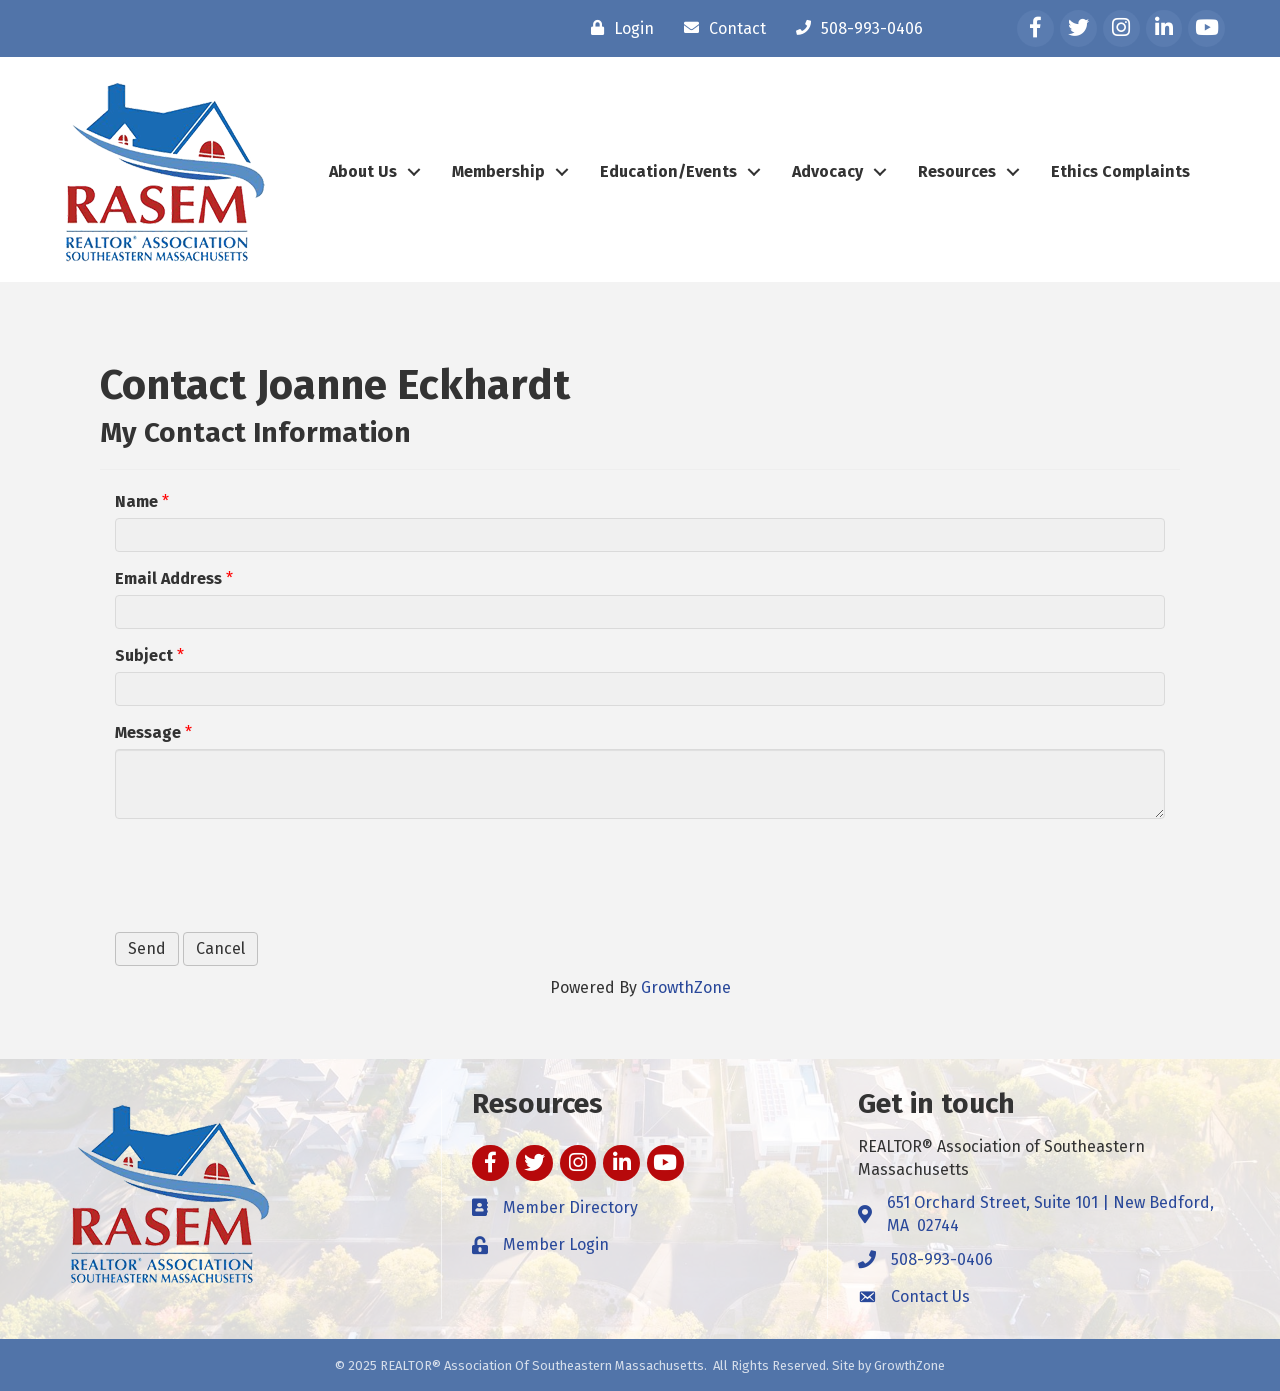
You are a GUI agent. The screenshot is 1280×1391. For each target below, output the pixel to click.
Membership (498, 171)
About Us (363, 171)
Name (136, 501)
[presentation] (267, 873)
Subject (144, 655)
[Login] (617, 28)
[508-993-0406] (854, 28)
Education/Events (668, 171)
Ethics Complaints (1120, 171)
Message (148, 732)
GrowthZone (686, 987)
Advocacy (827, 171)
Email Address (168, 578)
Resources (957, 171)
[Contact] (720, 28)
